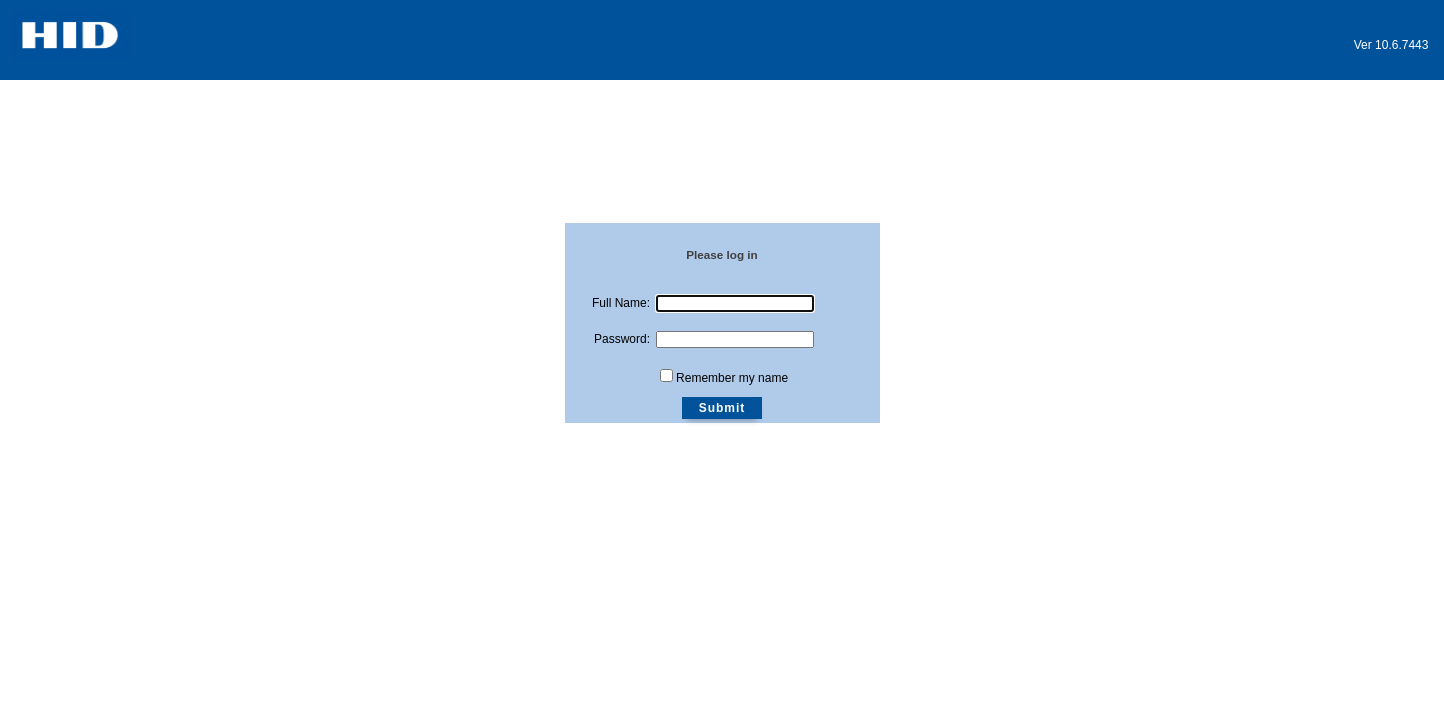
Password (620, 339)
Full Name (619, 303)
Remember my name (732, 378)
